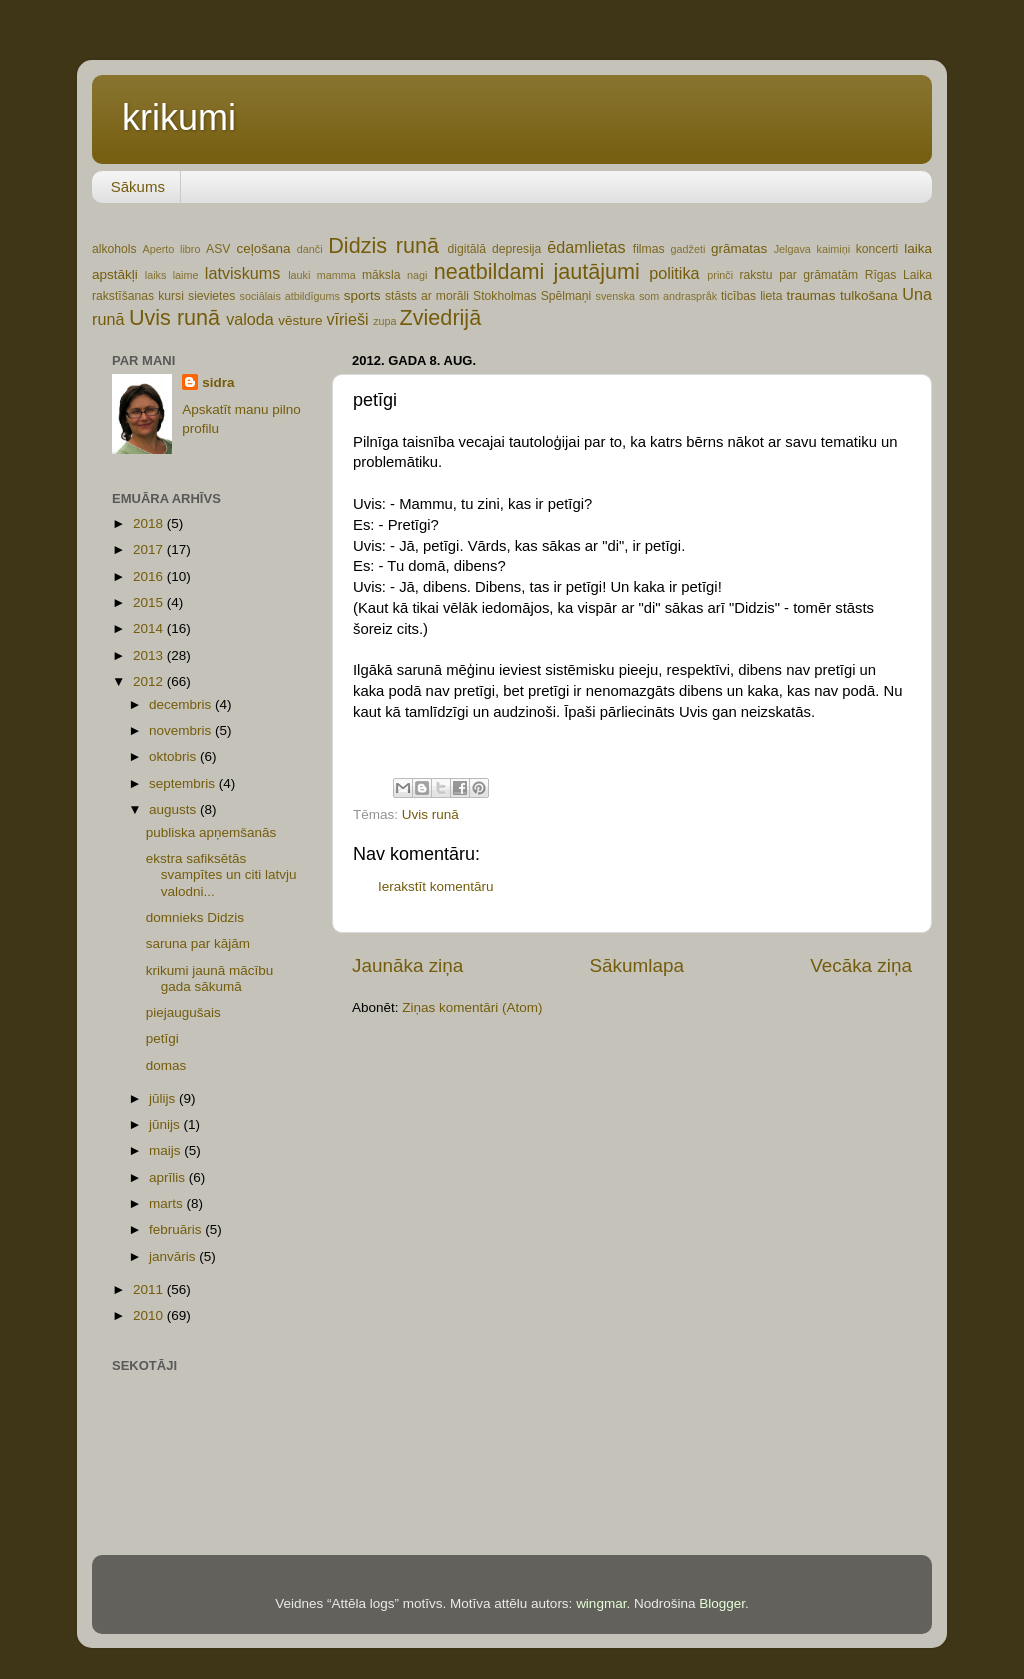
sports (362, 295)
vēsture (300, 320)
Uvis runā (174, 317)
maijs (166, 1150)
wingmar (601, 1603)
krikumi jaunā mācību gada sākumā (210, 978)
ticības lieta (752, 296)
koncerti (877, 249)
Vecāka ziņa (861, 965)
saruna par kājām (198, 943)
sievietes (211, 296)
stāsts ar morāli (427, 296)
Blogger (722, 1603)
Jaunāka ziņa (407, 965)
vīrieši (347, 319)
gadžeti (688, 249)
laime (186, 275)
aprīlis (169, 1177)
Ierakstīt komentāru (436, 886)
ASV (218, 249)
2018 (150, 523)
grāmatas (739, 248)
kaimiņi (834, 249)
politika (674, 273)
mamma (336, 275)
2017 (150, 549)
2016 (150, 576)
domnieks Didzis (195, 917)
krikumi (179, 117)
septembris (184, 783)
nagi (417, 275)
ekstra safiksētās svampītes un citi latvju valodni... (221, 874)
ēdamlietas (586, 247)
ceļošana (263, 248)
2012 (150, 681)
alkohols (114, 249)
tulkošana (869, 295)
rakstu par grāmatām (798, 275)
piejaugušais (183, 1012)
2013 (150, 655)
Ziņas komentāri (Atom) (472, 1007)
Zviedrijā (441, 317)
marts (168, 1203)
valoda (250, 319)
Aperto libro (172, 249)
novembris (182, 730)
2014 (150, 628)
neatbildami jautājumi (537, 271)
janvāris (174, 1256)
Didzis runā (383, 245)
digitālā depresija (495, 249)
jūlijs (164, 1098)
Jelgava (792, 249)
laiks (156, 275)
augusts (174, 809)
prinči (720, 275)
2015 (150, 602)
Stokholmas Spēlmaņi (532, 296)
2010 (150, 1315)
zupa (384, 321)
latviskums (243, 273)
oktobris (174, 756)
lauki (299, 275)
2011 (150, 1289)
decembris (182, 704)
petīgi (162, 1038)
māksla (381, 275)
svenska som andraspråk (656, 296)
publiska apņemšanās (211, 832)
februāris (177, 1229)
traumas (811, 295)
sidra (218, 382)
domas (166, 1065)
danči (310, 249)
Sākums (138, 186)
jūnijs (166, 1124)
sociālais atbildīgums (289, 296)
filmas (649, 249)
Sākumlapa (636, 965)
